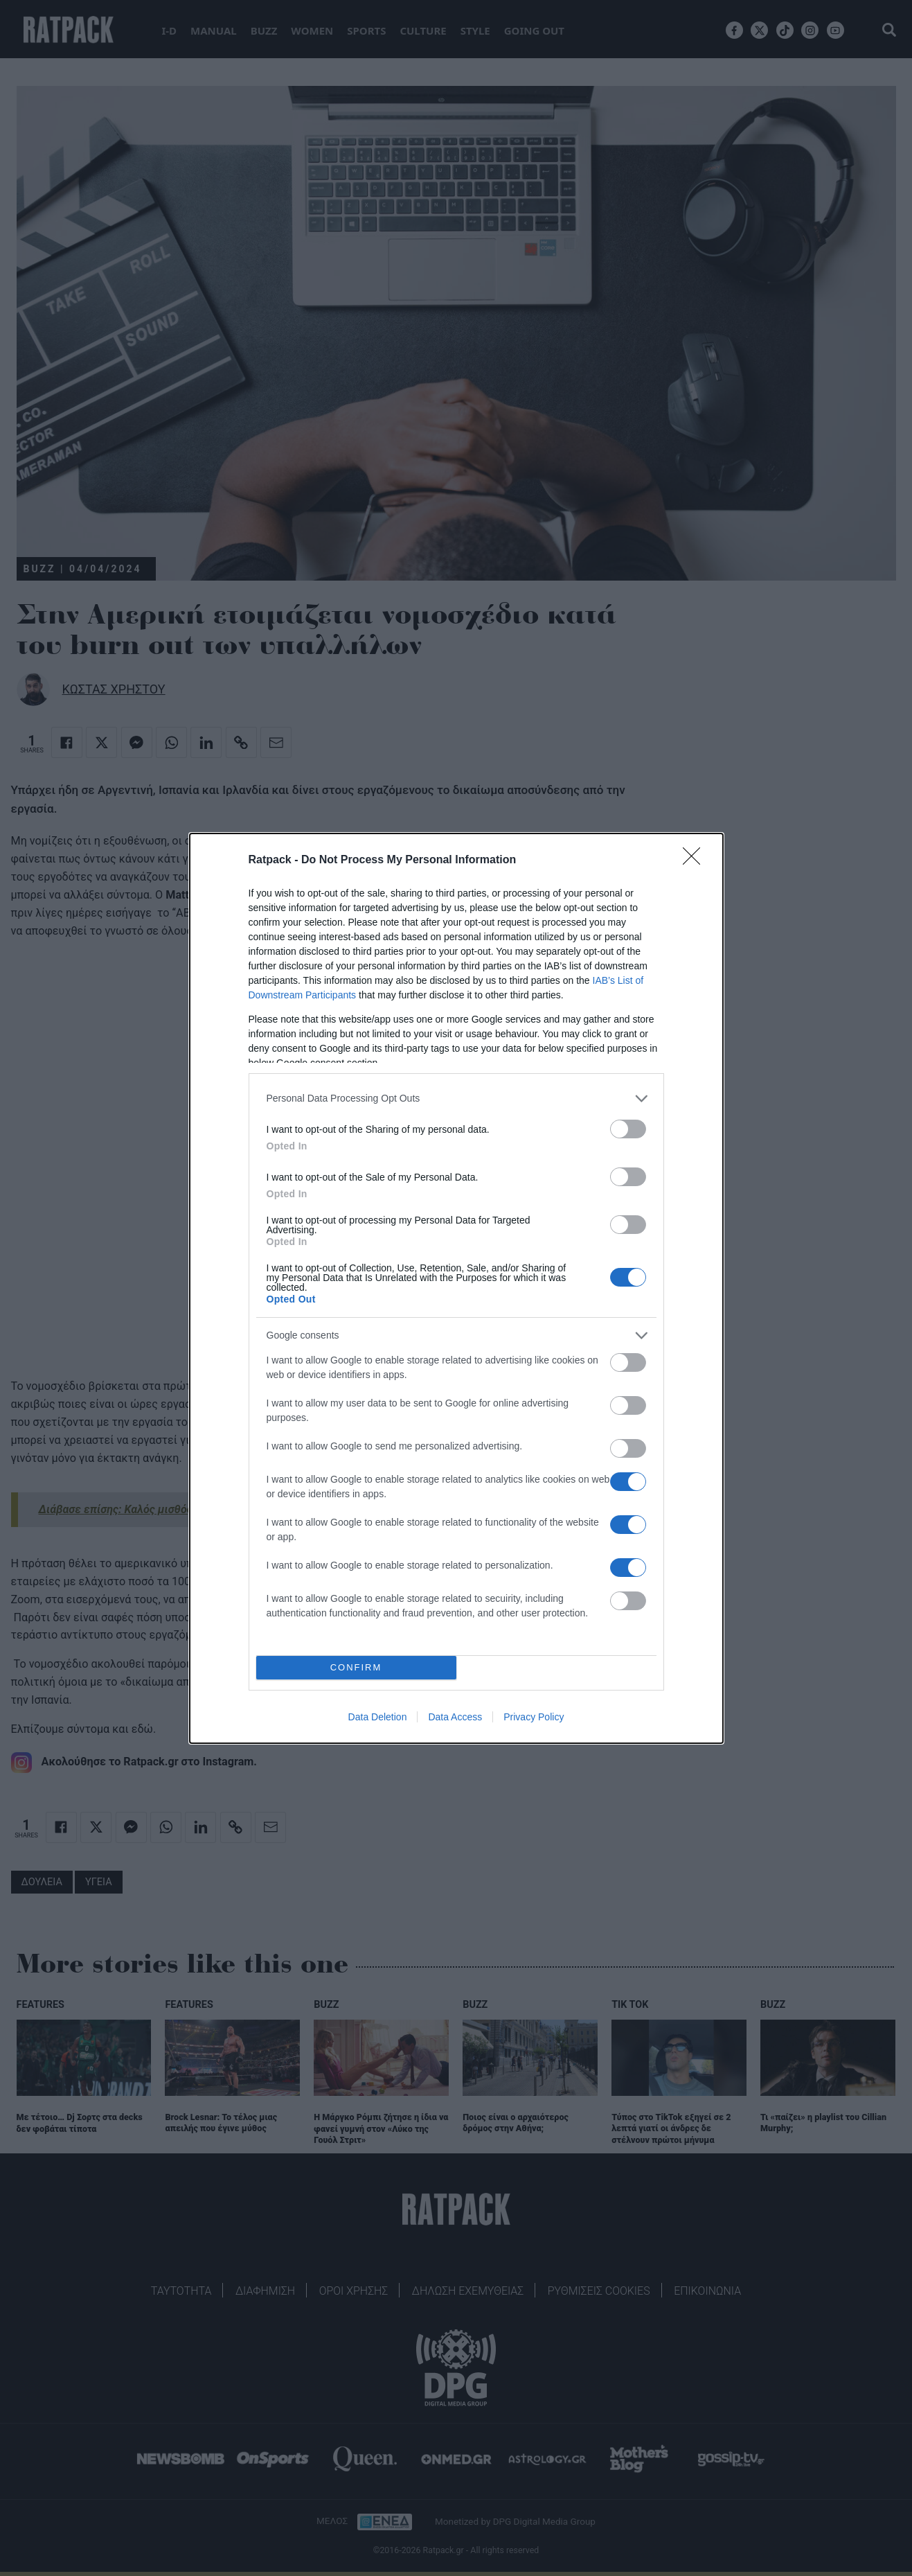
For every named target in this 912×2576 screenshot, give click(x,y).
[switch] (628, 1129)
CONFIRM (356, 1666)
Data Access (455, 1716)
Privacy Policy (533, 1716)
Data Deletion (377, 1716)
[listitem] (456, 1098)
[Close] (696, 860)
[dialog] (456, 1288)
